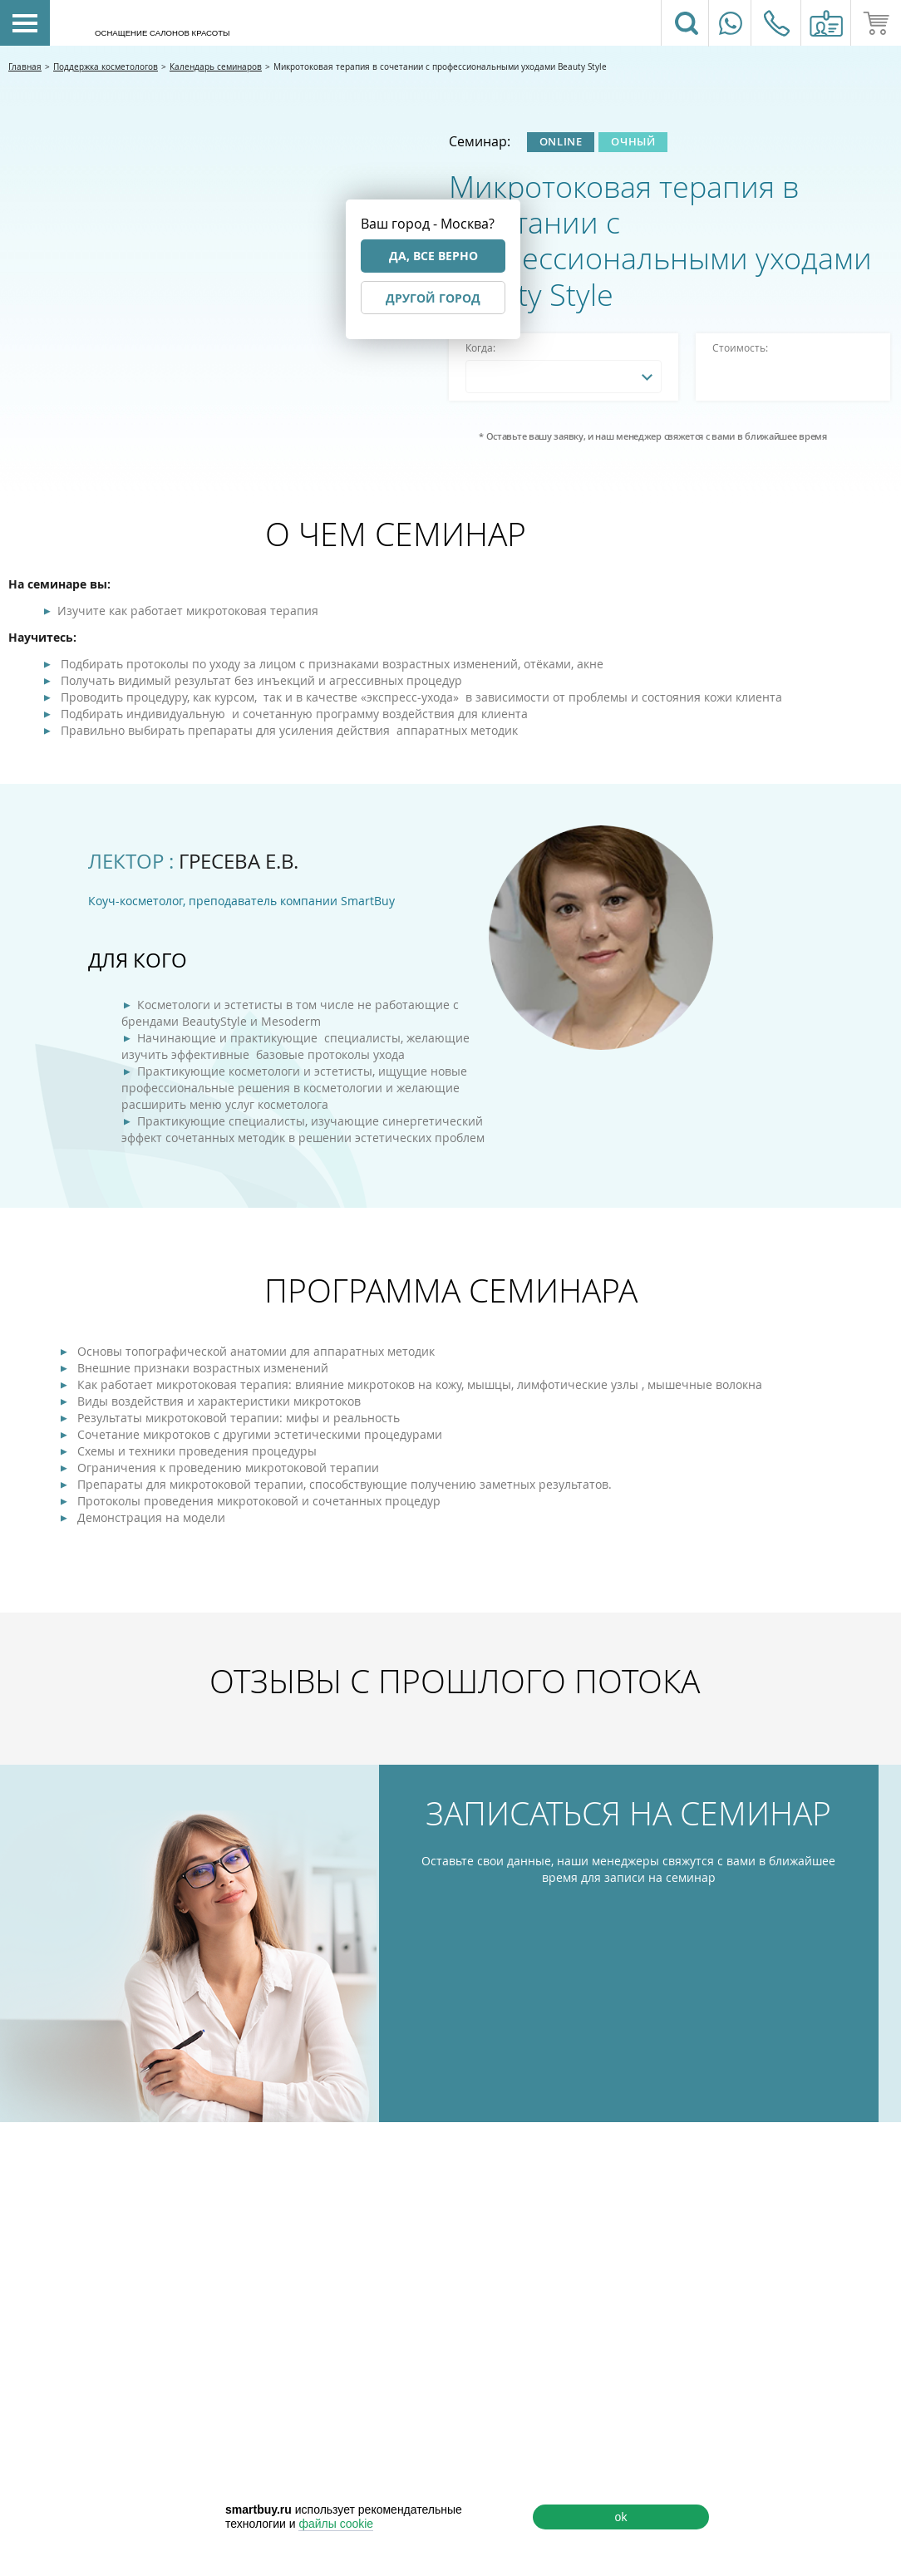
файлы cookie (335, 2523)
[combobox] (563, 376)
